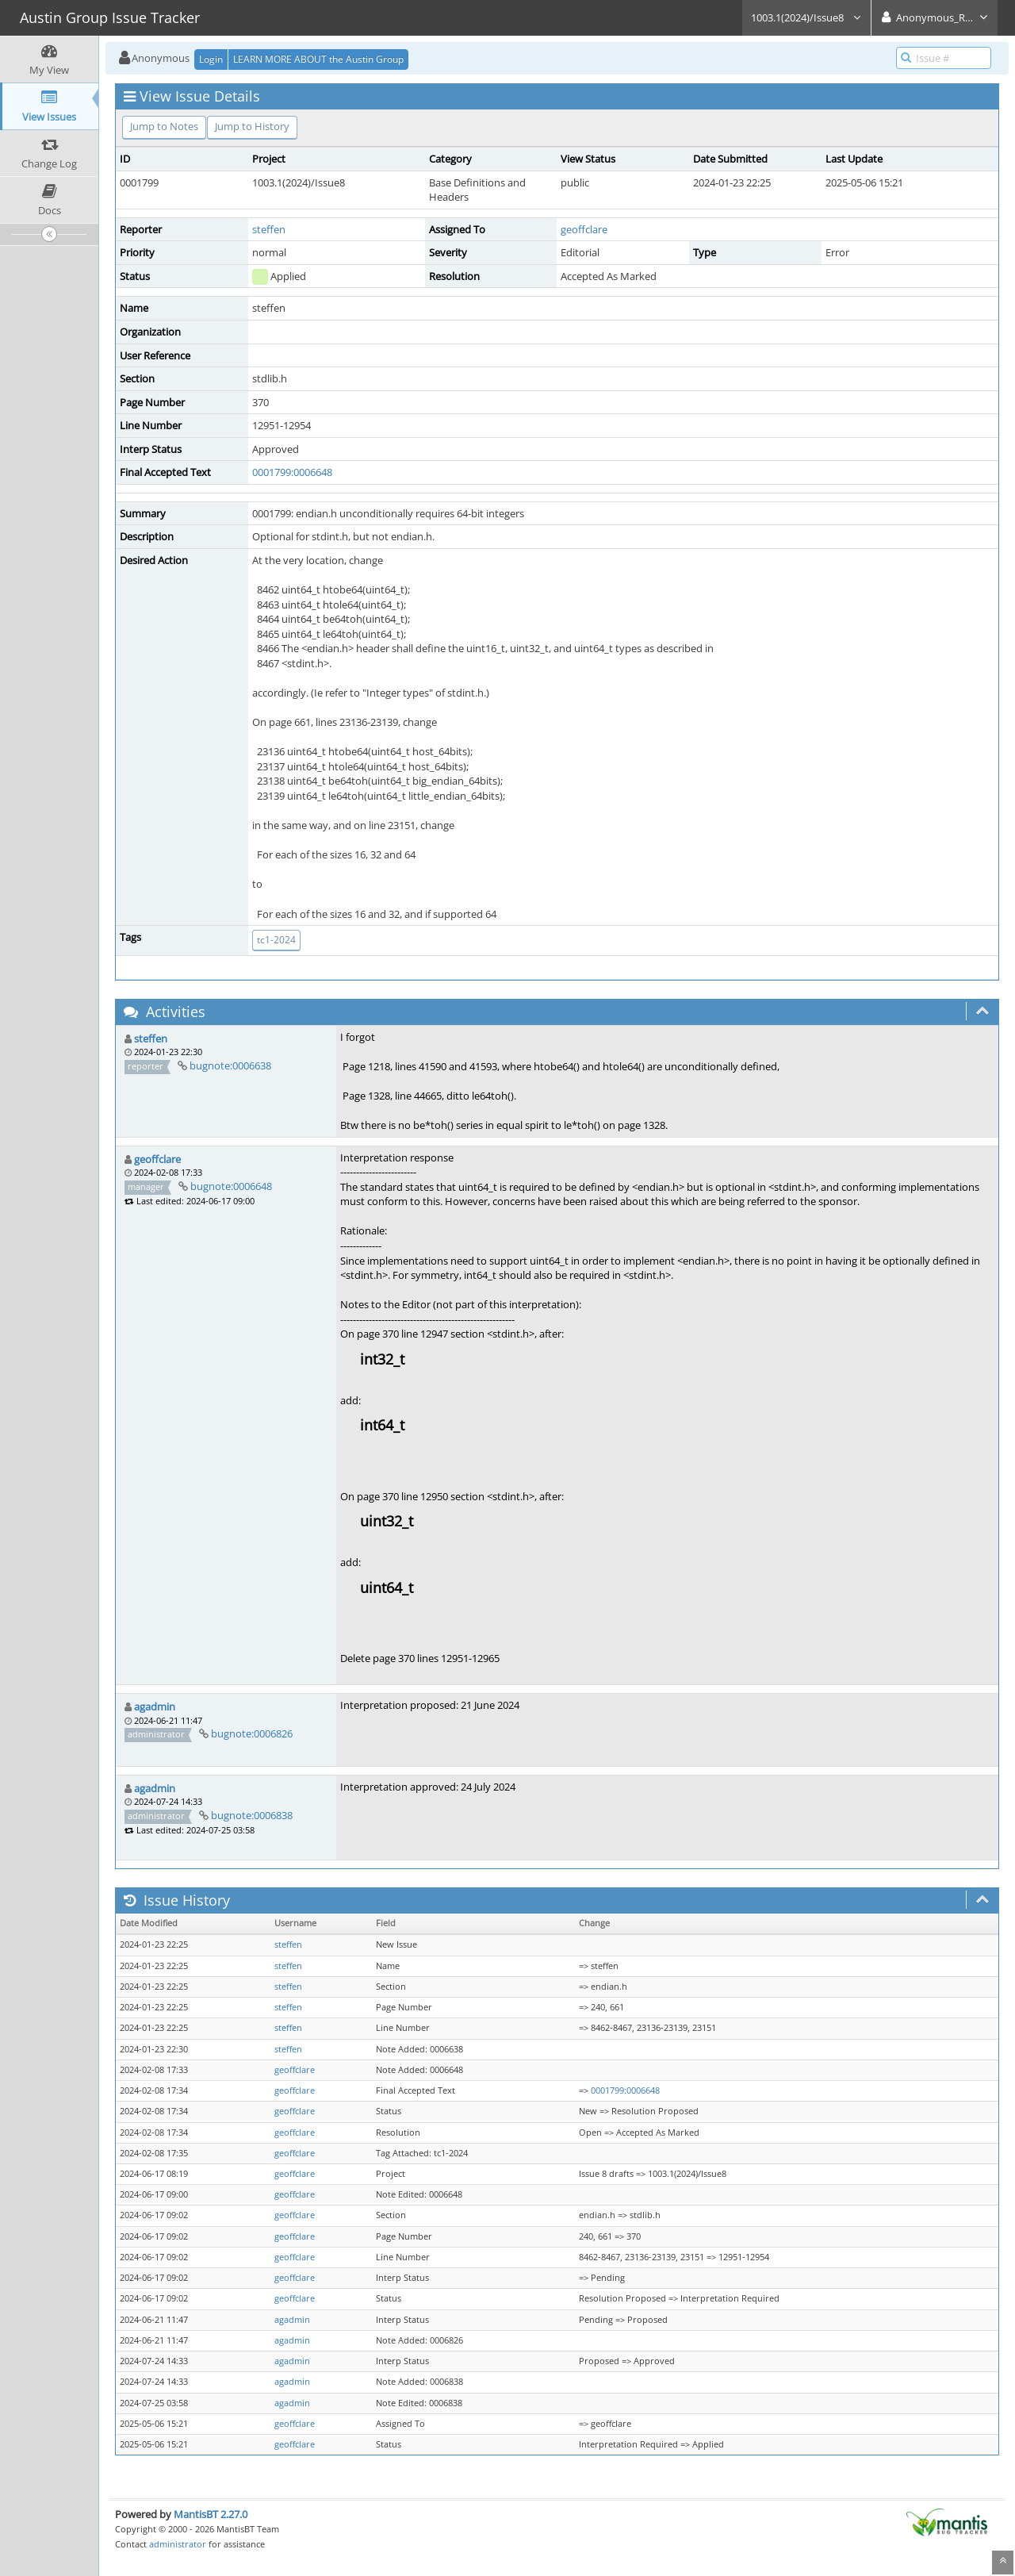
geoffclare (584, 229)
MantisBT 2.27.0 (210, 2514)
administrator (177, 2544)
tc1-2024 (276, 939)
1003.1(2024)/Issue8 (806, 17)
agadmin (154, 1706)
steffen (268, 229)
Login (211, 59)
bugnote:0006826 (252, 1733)
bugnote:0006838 (252, 1815)
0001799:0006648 (292, 472)
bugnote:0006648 (231, 1186)
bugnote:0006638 (230, 1065)
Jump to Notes (164, 126)
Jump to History (252, 126)
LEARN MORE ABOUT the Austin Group (318, 59)
